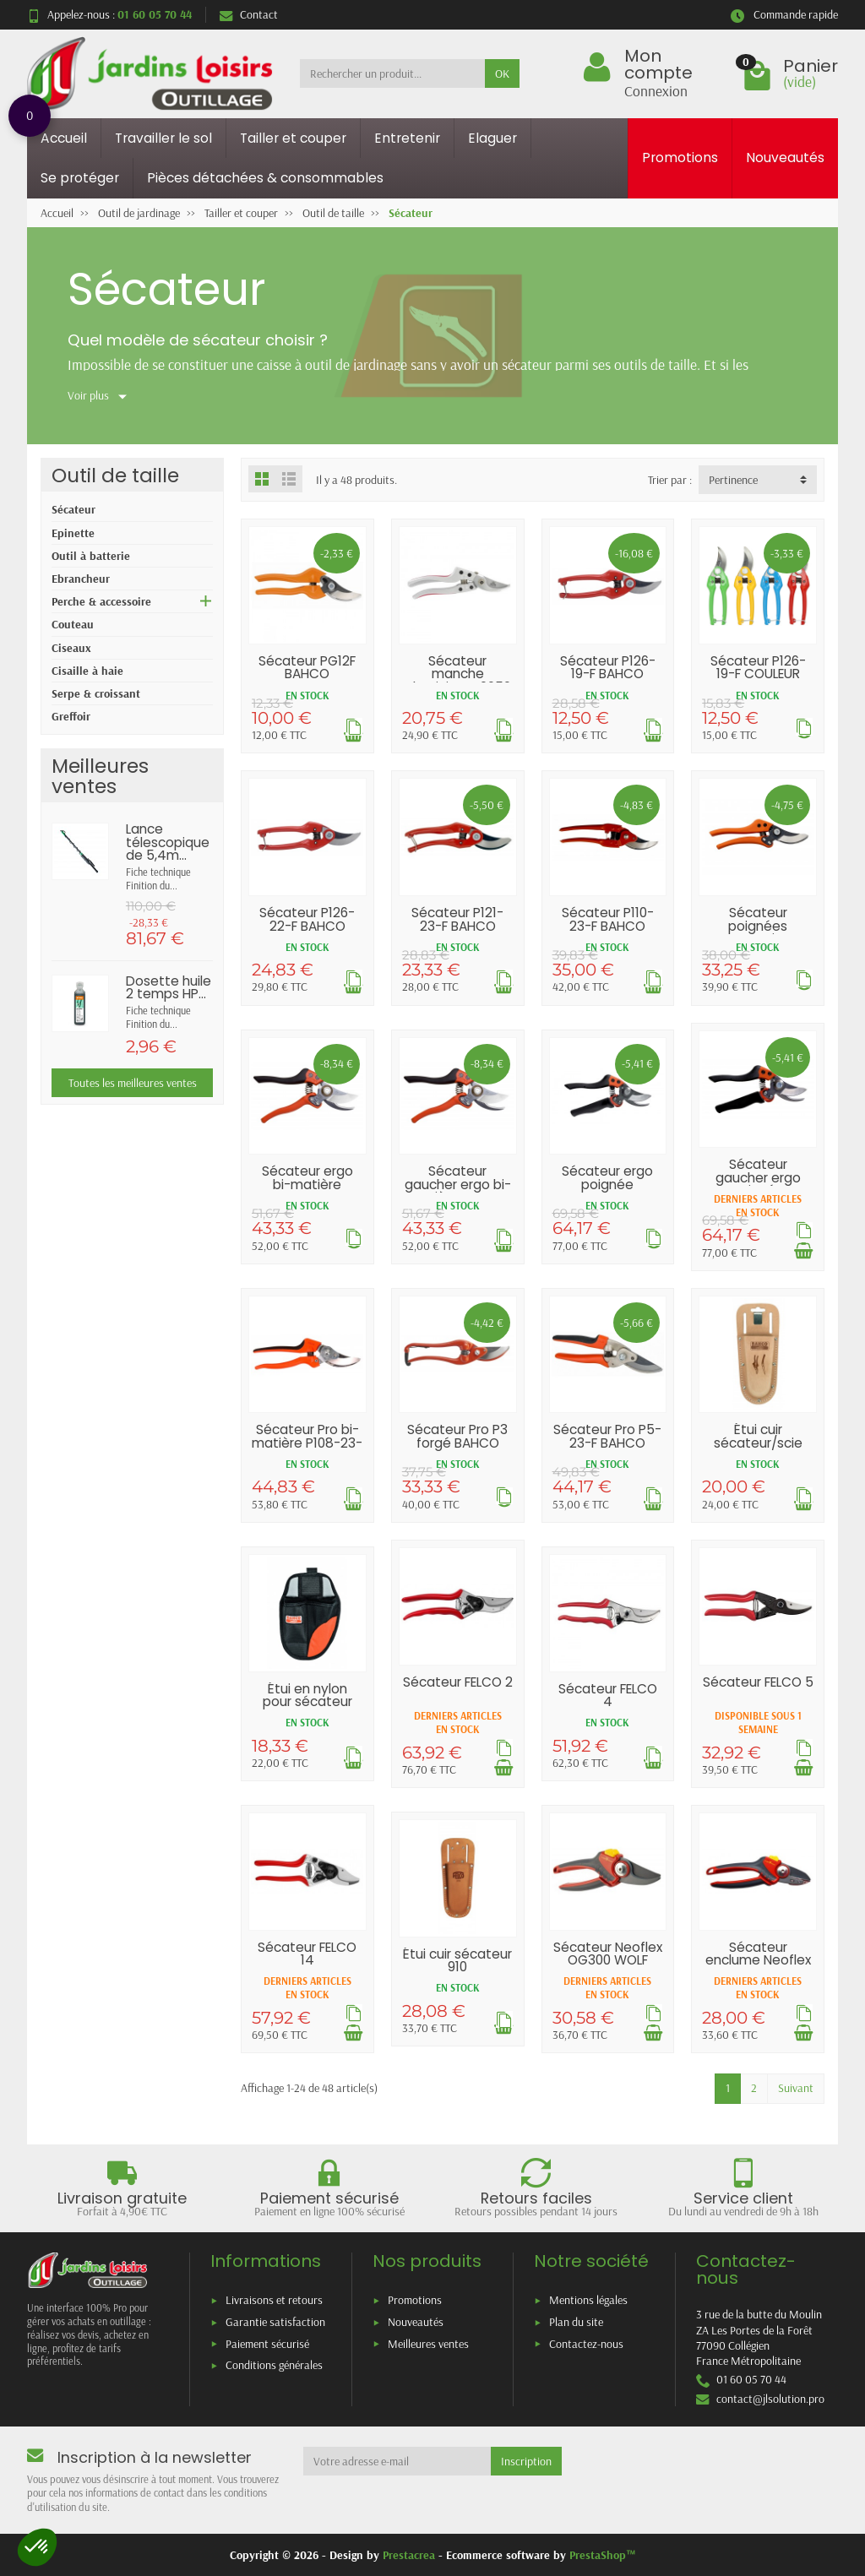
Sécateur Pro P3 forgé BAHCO (457, 1436)
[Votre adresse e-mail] (397, 2461)
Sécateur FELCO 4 (607, 1695)
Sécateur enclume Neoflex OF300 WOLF (758, 1960)
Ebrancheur (81, 578)
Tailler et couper (293, 138)
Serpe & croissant (96, 693)
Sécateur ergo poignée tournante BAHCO (607, 1190)
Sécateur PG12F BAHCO (307, 667)
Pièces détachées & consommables (265, 178)
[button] (37, 2547)
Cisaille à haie (87, 670)
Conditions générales (274, 2364)
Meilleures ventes (428, 2343)
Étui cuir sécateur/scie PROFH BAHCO (758, 1443)
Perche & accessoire (101, 601)
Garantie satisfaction (275, 2321)
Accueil (64, 138)
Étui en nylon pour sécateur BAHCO (307, 1702)
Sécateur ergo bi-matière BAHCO (307, 1184)
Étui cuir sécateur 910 (457, 1960)
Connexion (656, 90)
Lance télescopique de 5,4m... (167, 842)
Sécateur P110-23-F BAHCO (608, 919)
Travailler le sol (163, 138)
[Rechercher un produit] (392, 73)
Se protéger (80, 178)
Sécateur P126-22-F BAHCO (307, 919)
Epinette (73, 533)
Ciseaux (71, 647)
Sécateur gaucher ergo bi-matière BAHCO (458, 1184)
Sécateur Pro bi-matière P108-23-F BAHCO (307, 1443)
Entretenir (407, 138)
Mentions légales (588, 2299)
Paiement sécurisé (267, 2343)
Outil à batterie (91, 555)
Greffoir (71, 716)
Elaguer (492, 138)
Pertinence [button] (733, 479)
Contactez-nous (586, 2343)
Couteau (73, 624)
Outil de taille (115, 475)
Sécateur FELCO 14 (307, 1953)
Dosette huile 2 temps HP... (168, 987)
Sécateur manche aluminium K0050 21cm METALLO (458, 680)
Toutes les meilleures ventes (132, 1082)
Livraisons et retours (274, 2299)
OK (502, 73)
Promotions (680, 157)
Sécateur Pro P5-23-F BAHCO (607, 1436)
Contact (249, 14)
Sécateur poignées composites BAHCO (758, 932)
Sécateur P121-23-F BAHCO (457, 919)
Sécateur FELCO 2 (458, 1682)
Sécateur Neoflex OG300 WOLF (607, 1953)
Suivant (795, 2087)
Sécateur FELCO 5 (758, 1682)
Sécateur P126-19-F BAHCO (608, 667)
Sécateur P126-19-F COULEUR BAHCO (758, 674)
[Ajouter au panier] (803, 1251)
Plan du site (576, 2321)
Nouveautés (785, 157)
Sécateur (73, 509)
